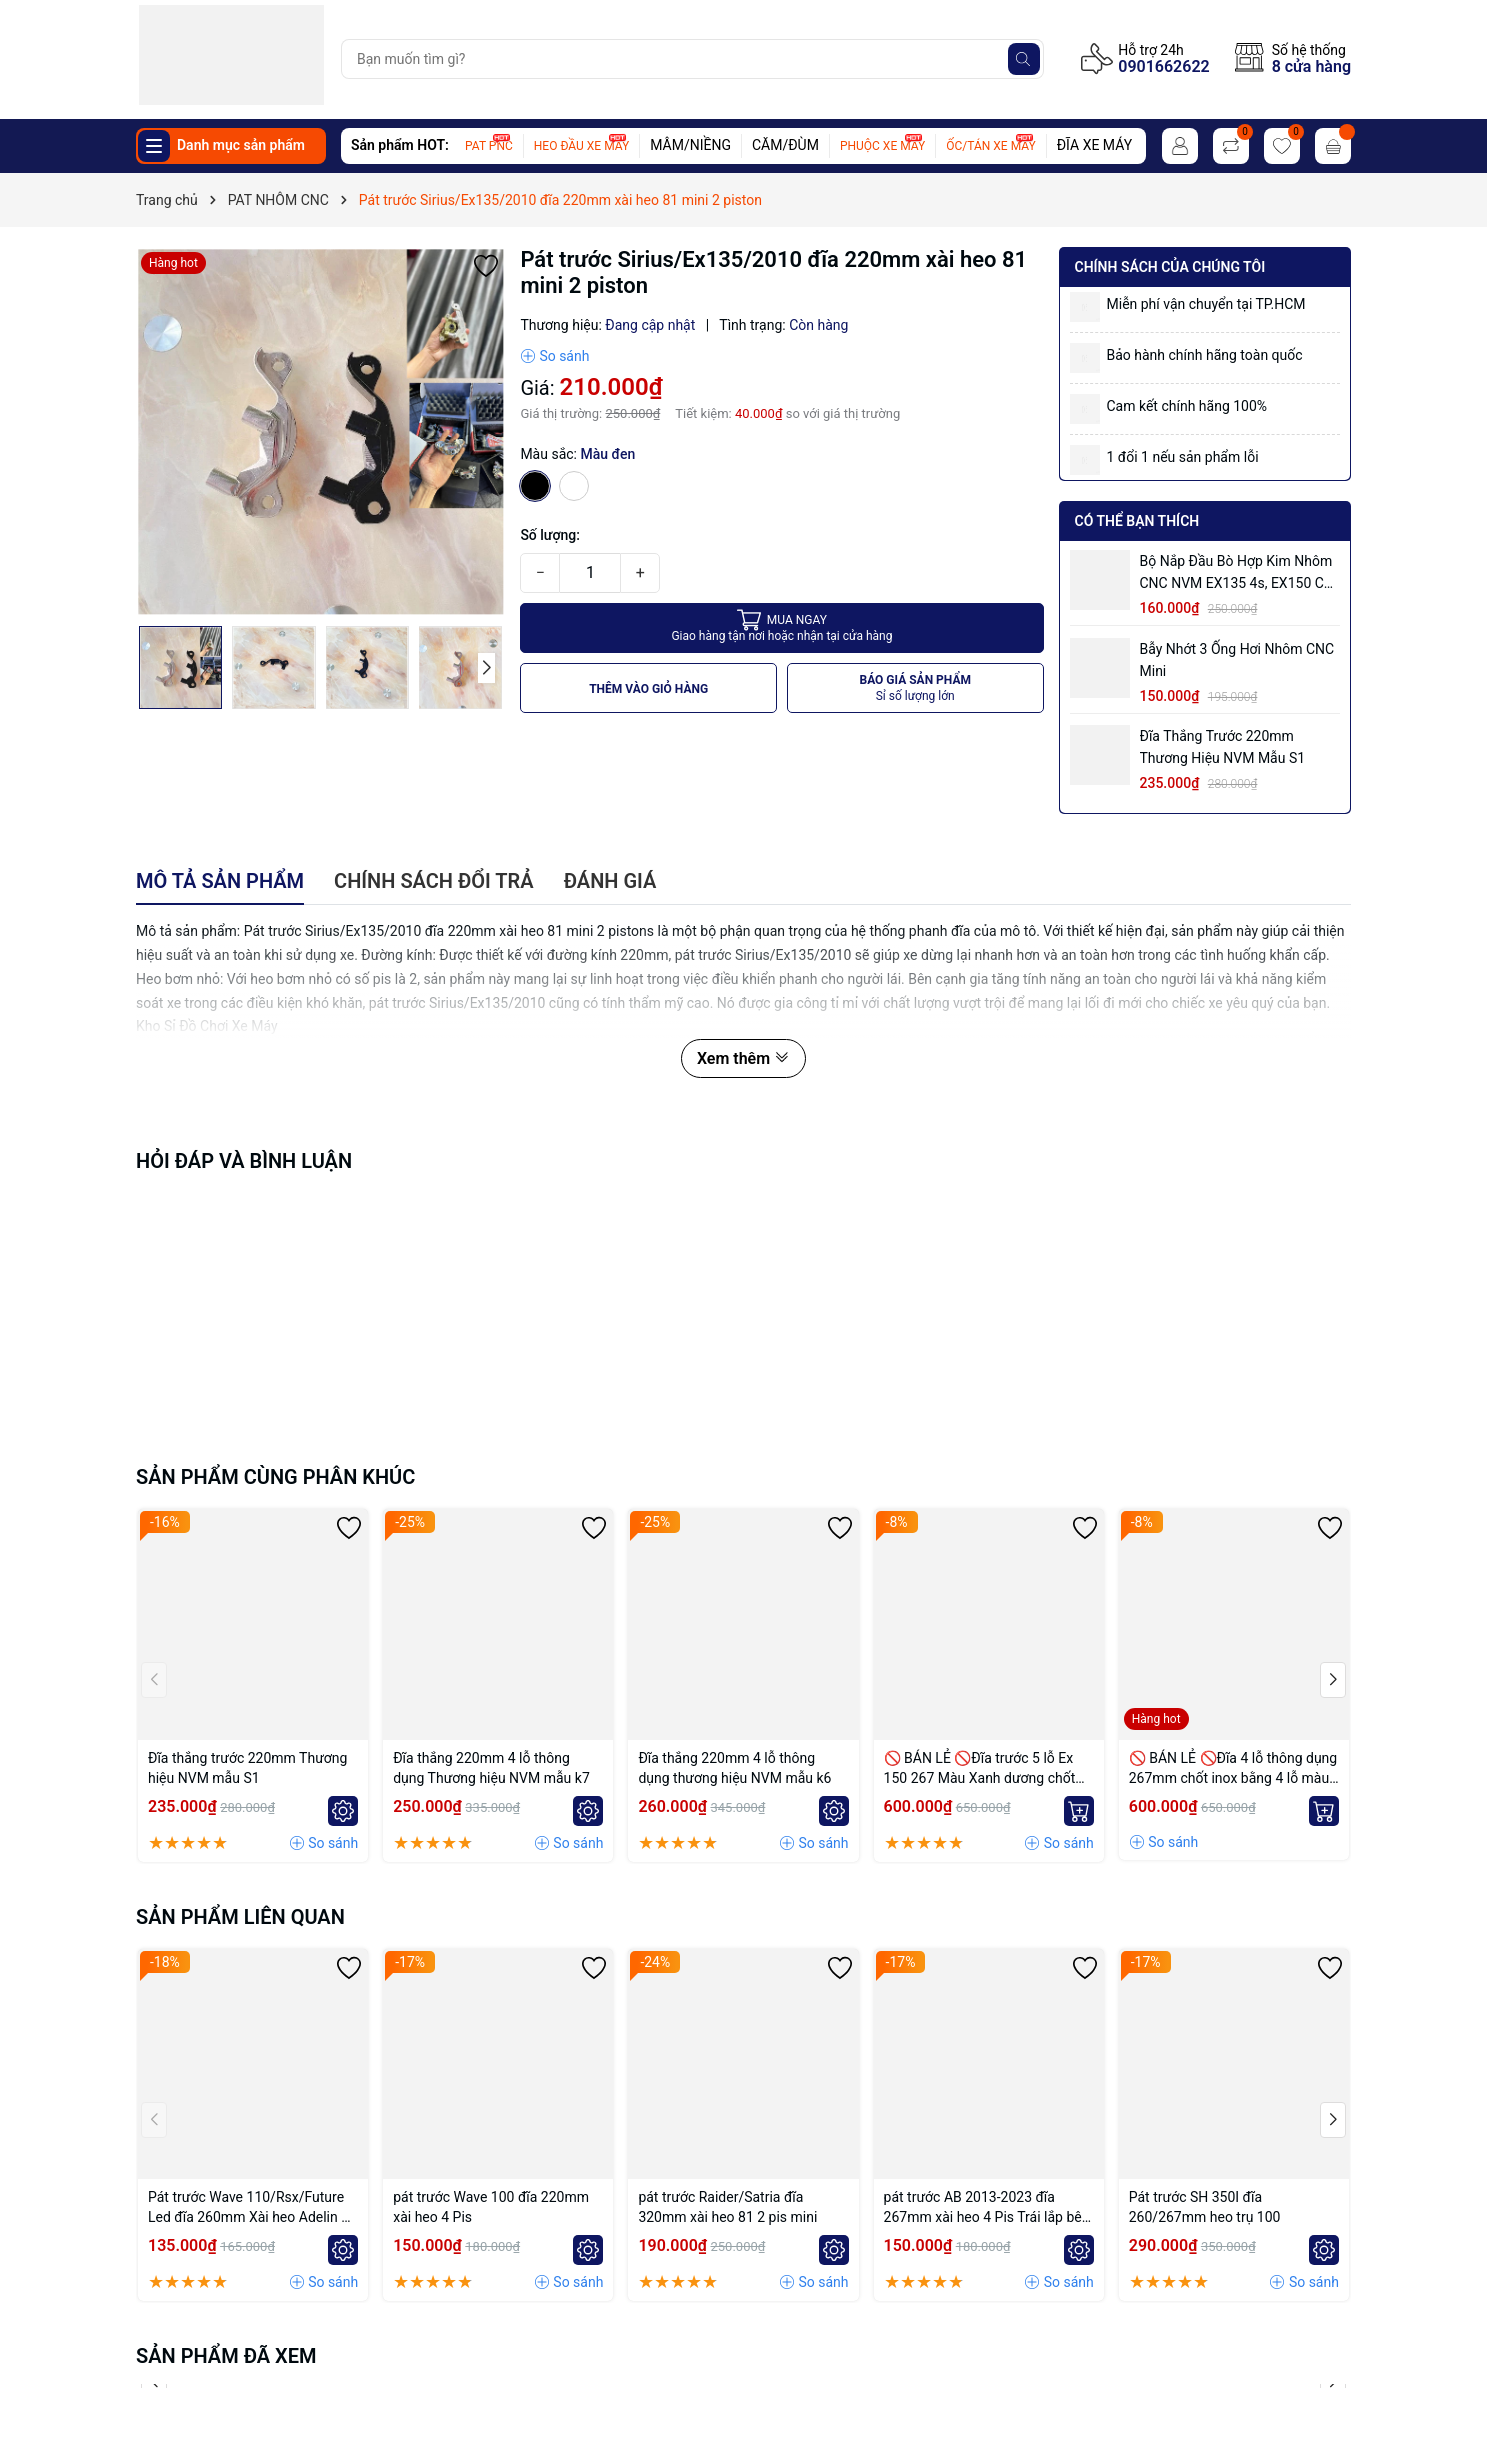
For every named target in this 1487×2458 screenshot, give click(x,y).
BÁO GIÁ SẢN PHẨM (915, 688)
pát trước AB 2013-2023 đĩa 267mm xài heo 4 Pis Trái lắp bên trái (987, 2208)
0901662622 (1163, 66)
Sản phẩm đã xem (226, 2356)
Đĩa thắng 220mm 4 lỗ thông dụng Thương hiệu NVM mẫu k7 (491, 1768)
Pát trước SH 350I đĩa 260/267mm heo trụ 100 (1205, 2207)
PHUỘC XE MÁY (882, 146)
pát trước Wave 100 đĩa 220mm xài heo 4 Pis (491, 2207)
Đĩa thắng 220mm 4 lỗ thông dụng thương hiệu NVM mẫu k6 (734, 1768)
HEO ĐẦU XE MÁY (581, 146)
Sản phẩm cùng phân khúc (275, 1477)
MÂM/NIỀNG (690, 145)
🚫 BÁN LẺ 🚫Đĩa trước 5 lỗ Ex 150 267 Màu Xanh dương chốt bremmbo (980, 1769)
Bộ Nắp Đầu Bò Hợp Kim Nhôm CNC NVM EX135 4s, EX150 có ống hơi (1236, 573)
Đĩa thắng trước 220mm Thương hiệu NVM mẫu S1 (1223, 747)
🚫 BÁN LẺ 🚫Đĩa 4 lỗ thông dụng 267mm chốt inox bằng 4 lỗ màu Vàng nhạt (1233, 1769)
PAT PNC (489, 146)
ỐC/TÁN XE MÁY (990, 146)
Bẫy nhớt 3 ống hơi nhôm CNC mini (1237, 660)
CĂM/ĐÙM (785, 145)
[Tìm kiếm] (1024, 59)
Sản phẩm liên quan (240, 1917)
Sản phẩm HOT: (400, 145)
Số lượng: (550, 535)
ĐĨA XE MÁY (1094, 145)
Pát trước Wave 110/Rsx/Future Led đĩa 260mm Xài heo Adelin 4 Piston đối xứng (248, 2208)
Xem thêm (743, 1058)
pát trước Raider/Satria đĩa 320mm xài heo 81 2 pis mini (727, 2207)
